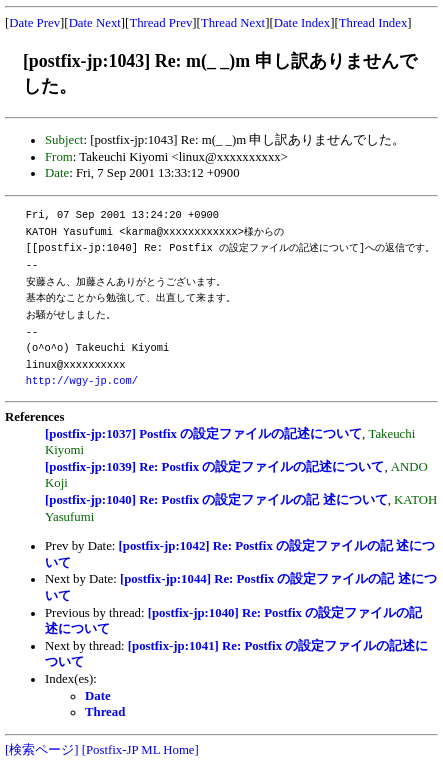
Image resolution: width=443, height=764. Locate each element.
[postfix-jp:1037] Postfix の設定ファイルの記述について (203, 434)
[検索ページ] (42, 750)
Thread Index (373, 23)
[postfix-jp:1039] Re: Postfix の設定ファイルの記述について (214, 467)
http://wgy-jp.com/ (82, 381)
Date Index (302, 23)
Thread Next (233, 23)
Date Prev (34, 23)
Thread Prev (160, 23)
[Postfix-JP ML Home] (140, 750)
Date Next (95, 23)
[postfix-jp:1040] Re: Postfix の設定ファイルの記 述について (216, 500)
